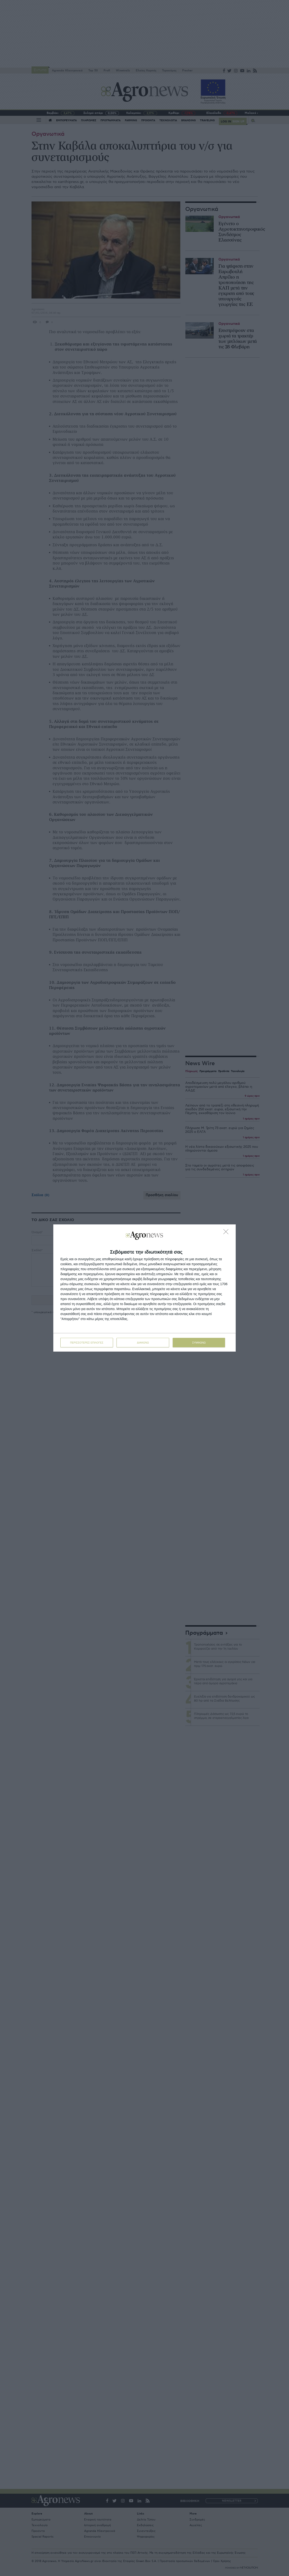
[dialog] (144, 1288)
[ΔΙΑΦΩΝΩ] (227, 1233)
